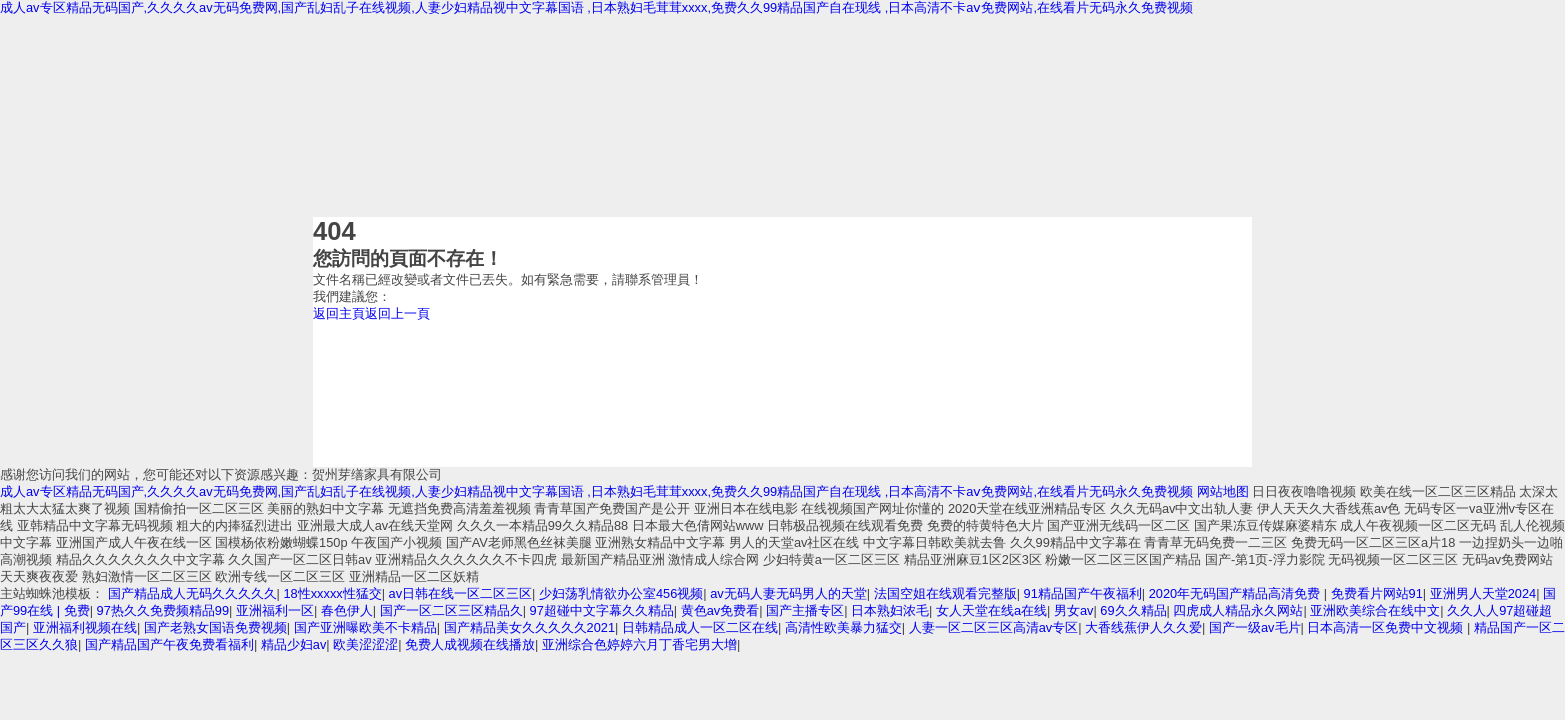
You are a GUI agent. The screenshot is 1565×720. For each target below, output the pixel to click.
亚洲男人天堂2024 (1483, 593)
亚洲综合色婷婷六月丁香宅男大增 (639, 644)
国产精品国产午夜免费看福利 (169, 644)
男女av (1074, 610)
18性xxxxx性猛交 (332, 593)
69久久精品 (1133, 610)
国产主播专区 (805, 610)
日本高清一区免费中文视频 (1387, 627)
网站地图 (1223, 491)
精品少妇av (294, 644)
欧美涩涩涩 (365, 644)
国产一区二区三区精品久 (451, 610)
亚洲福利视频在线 (85, 627)
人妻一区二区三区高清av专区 (994, 627)
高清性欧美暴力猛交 (843, 627)
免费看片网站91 (1377, 593)
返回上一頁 (397, 313)
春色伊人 (347, 610)
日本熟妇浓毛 (890, 610)
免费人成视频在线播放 (470, 644)
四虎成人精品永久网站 (1238, 610)
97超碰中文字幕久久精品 (602, 610)
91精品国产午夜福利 (1083, 593)
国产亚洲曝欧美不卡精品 (365, 627)
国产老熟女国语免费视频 (215, 627)
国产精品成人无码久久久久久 (192, 593)
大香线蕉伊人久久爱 (1143, 627)
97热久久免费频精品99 (163, 610)
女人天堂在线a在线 (991, 610)
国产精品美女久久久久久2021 (529, 627)
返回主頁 (339, 313)
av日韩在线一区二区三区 (461, 593)
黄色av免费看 (720, 610)
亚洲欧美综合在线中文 (1375, 610)
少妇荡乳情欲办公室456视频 (621, 593)
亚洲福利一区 (275, 610)
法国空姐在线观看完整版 (945, 593)
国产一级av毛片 (1255, 627)
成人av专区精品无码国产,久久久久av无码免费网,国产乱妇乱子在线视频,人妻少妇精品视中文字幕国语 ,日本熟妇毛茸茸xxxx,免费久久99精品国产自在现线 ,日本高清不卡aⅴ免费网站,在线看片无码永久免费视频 (596, 7)
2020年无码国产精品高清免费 (1236, 593)
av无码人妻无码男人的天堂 (788, 593)
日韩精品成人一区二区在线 (700, 627)
